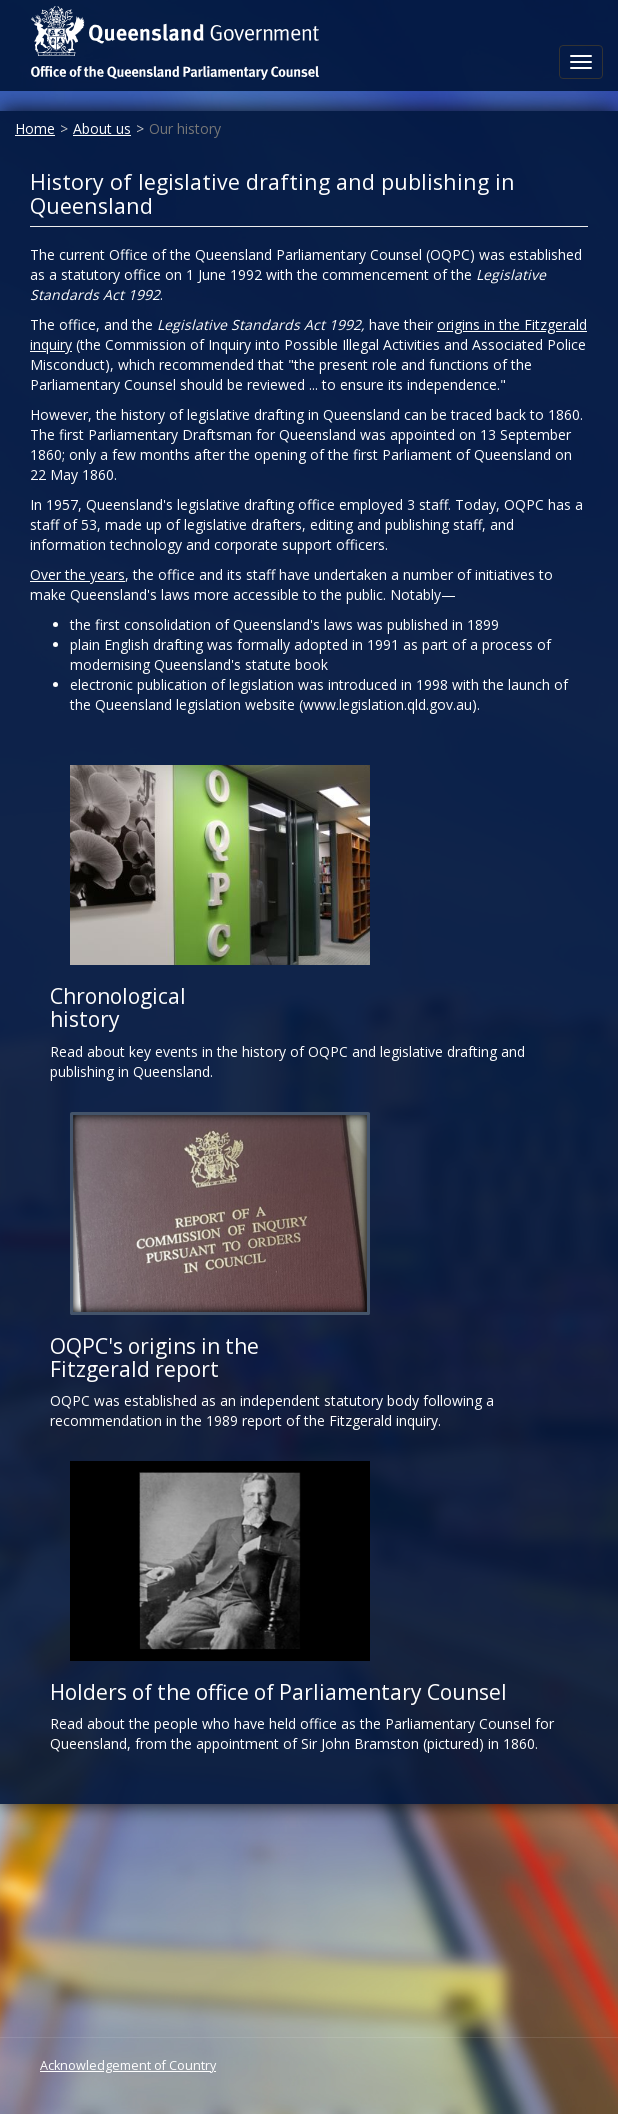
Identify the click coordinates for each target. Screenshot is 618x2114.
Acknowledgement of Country (128, 2065)
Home (35, 128)
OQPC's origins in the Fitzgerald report (154, 1357)
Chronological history (118, 1007)
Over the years (77, 574)
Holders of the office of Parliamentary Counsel (278, 1692)
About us (102, 128)
